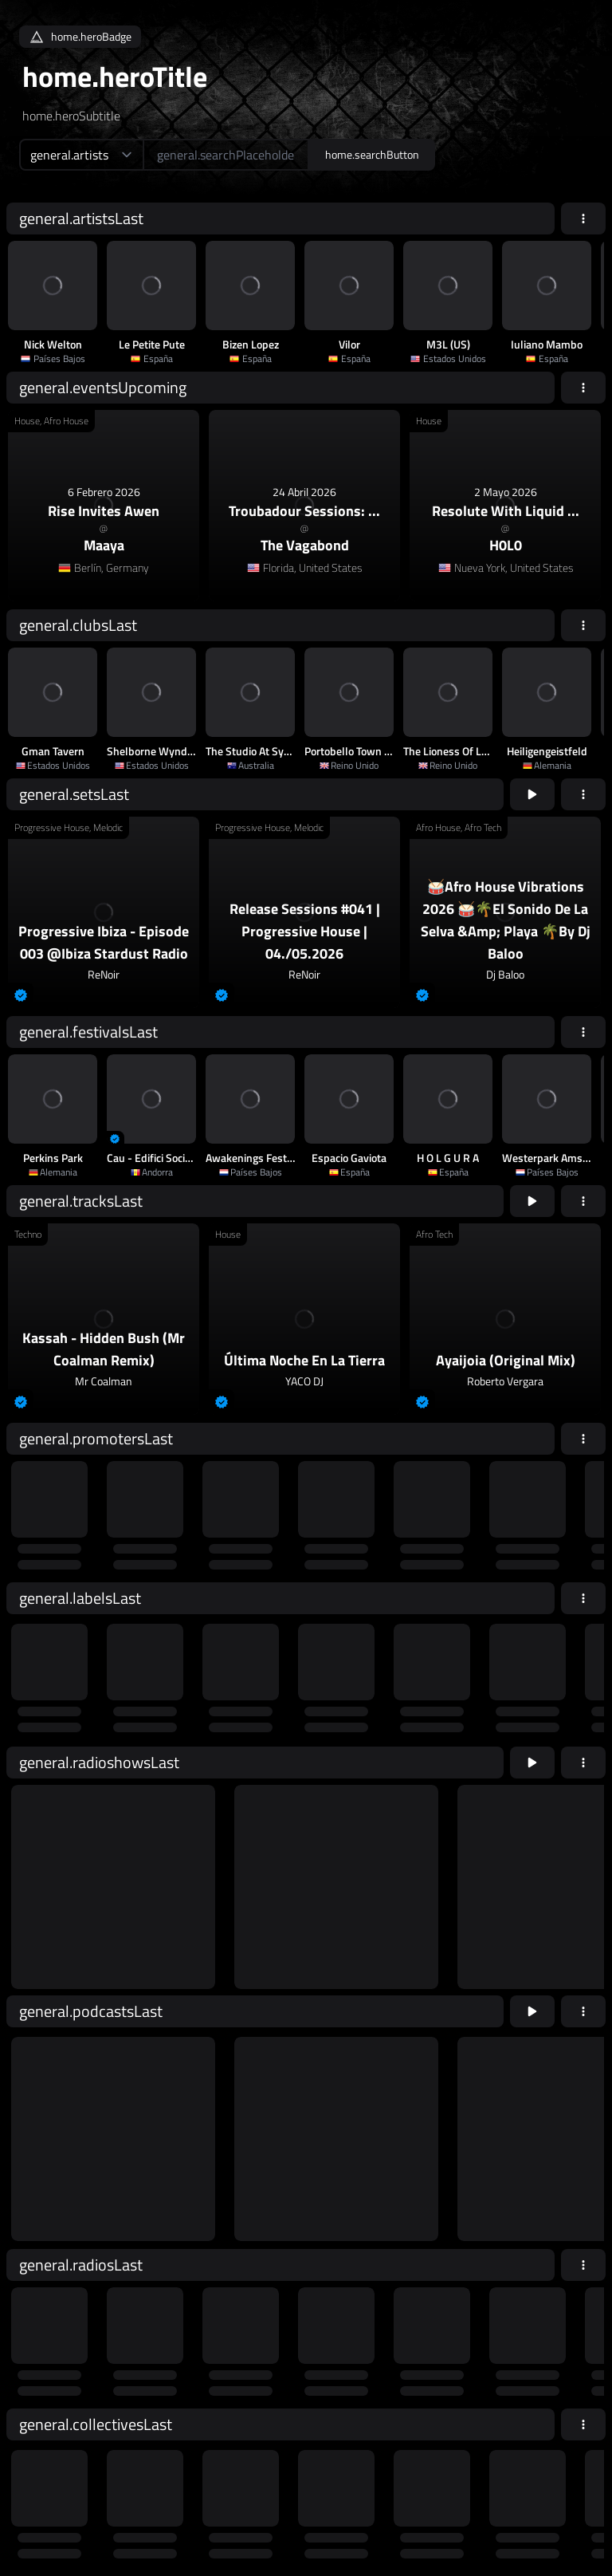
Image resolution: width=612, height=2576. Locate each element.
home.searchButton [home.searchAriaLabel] (372, 154)
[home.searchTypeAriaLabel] (81, 155)
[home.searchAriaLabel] (226, 155)
